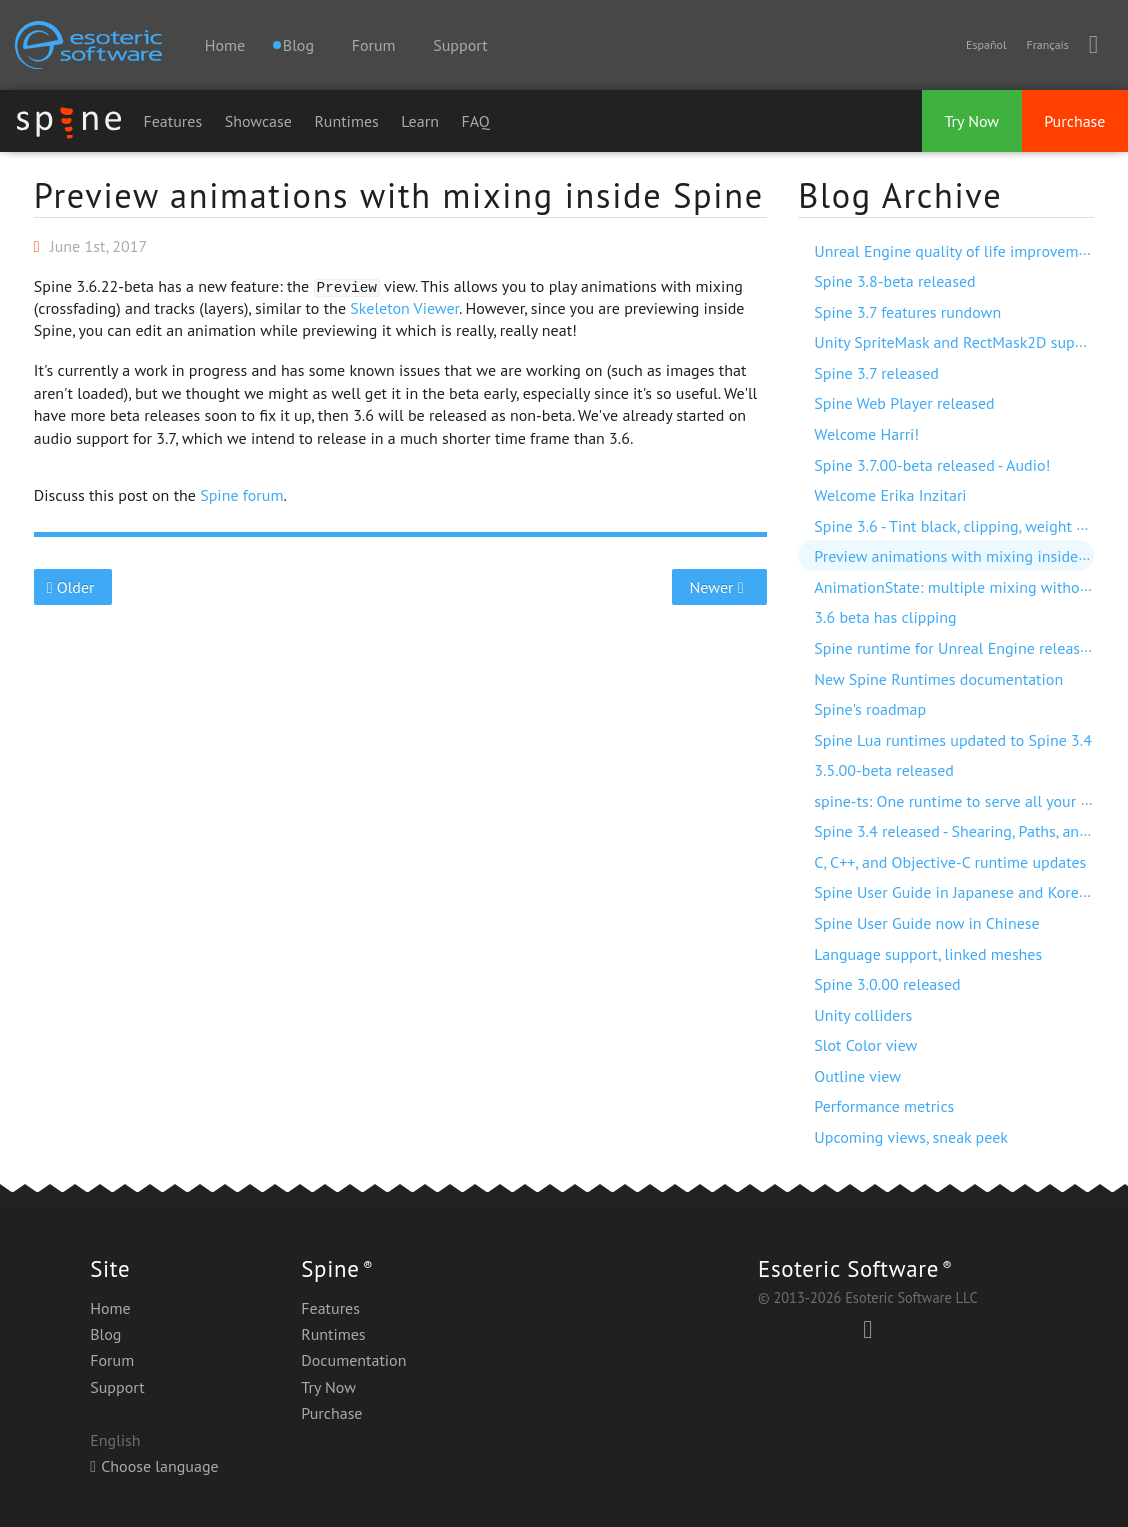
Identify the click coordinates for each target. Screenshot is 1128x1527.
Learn (420, 121)
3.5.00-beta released (884, 770)
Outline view (857, 1076)
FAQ (475, 121)
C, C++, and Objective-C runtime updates (950, 862)
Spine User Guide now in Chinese (926, 923)
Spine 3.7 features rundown (907, 312)
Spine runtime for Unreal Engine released (955, 648)
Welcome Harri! (866, 434)
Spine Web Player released (904, 403)
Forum (374, 45)
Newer (719, 587)
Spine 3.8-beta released (894, 281)
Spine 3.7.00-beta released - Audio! (932, 465)
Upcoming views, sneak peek (911, 1137)
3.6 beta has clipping (885, 617)
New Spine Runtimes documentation (938, 679)
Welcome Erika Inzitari (890, 495)
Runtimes (346, 121)
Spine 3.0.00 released (887, 984)
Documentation (353, 1360)
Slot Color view (865, 1045)
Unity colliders (863, 1015)
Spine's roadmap (870, 709)
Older (72, 587)
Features (172, 121)
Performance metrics (884, 1106)
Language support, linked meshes (928, 954)
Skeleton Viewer (404, 308)
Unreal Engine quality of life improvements (960, 251)
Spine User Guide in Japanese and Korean (954, 892)
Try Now (971, 121)
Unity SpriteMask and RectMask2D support (958, 342)
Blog (105, 1334)
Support (460, 45)
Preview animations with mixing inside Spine (399, 195)
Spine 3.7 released (876, 373)
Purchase (1074, 121)
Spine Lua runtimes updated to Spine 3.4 (953, 740)
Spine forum (241, 495)
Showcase (258, 121)
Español (986, 44)
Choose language (154, 1466)
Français (1047, 44)
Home (225, 45)
